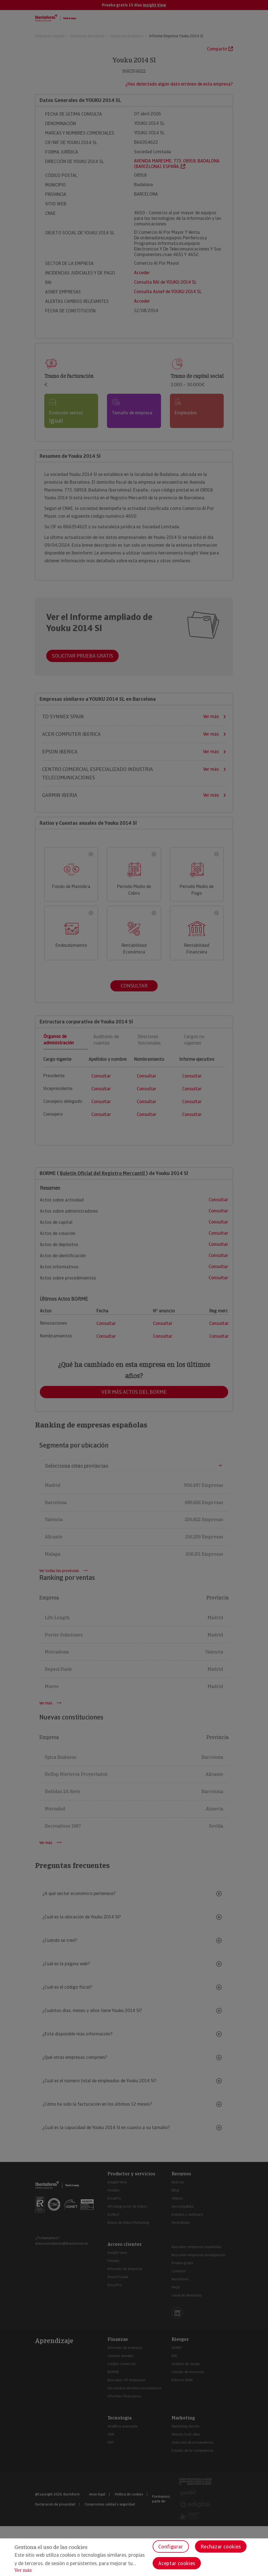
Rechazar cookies (221, 2546)
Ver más (23, 2570)
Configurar (170, 2546)
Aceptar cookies (176, 2563)
